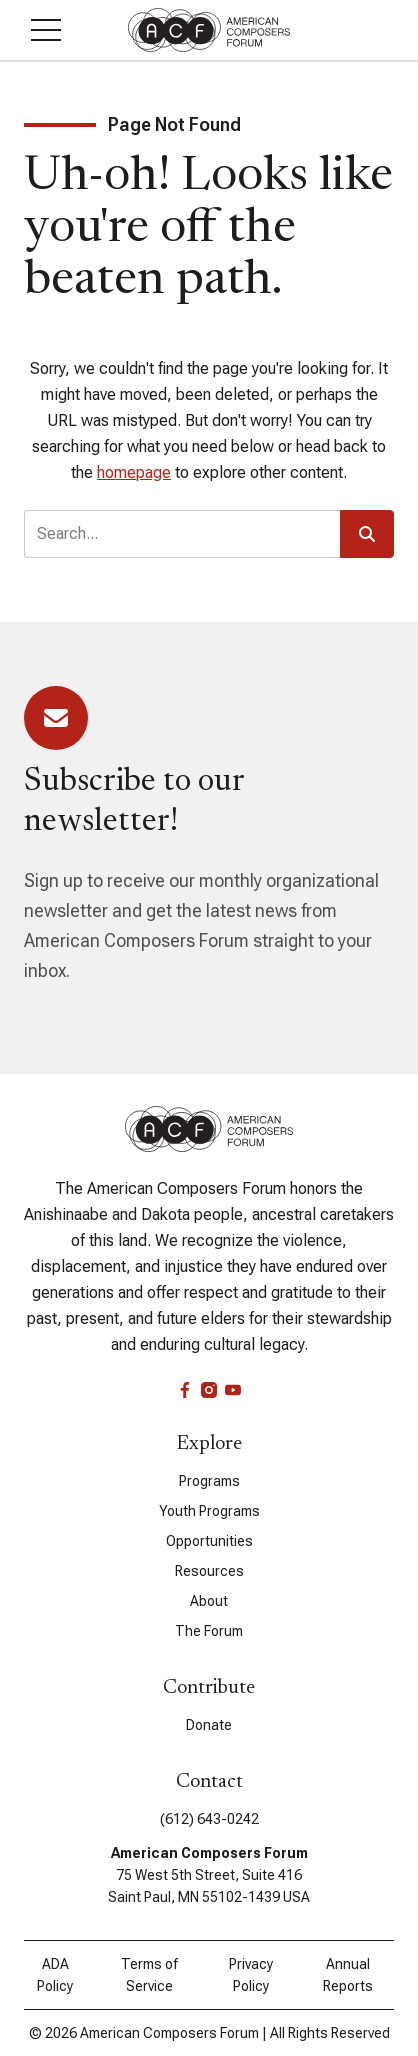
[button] (46, 30)
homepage (134, 472)
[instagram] (209, 1390)
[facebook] (185, 1390)
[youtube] (233, 1390)
